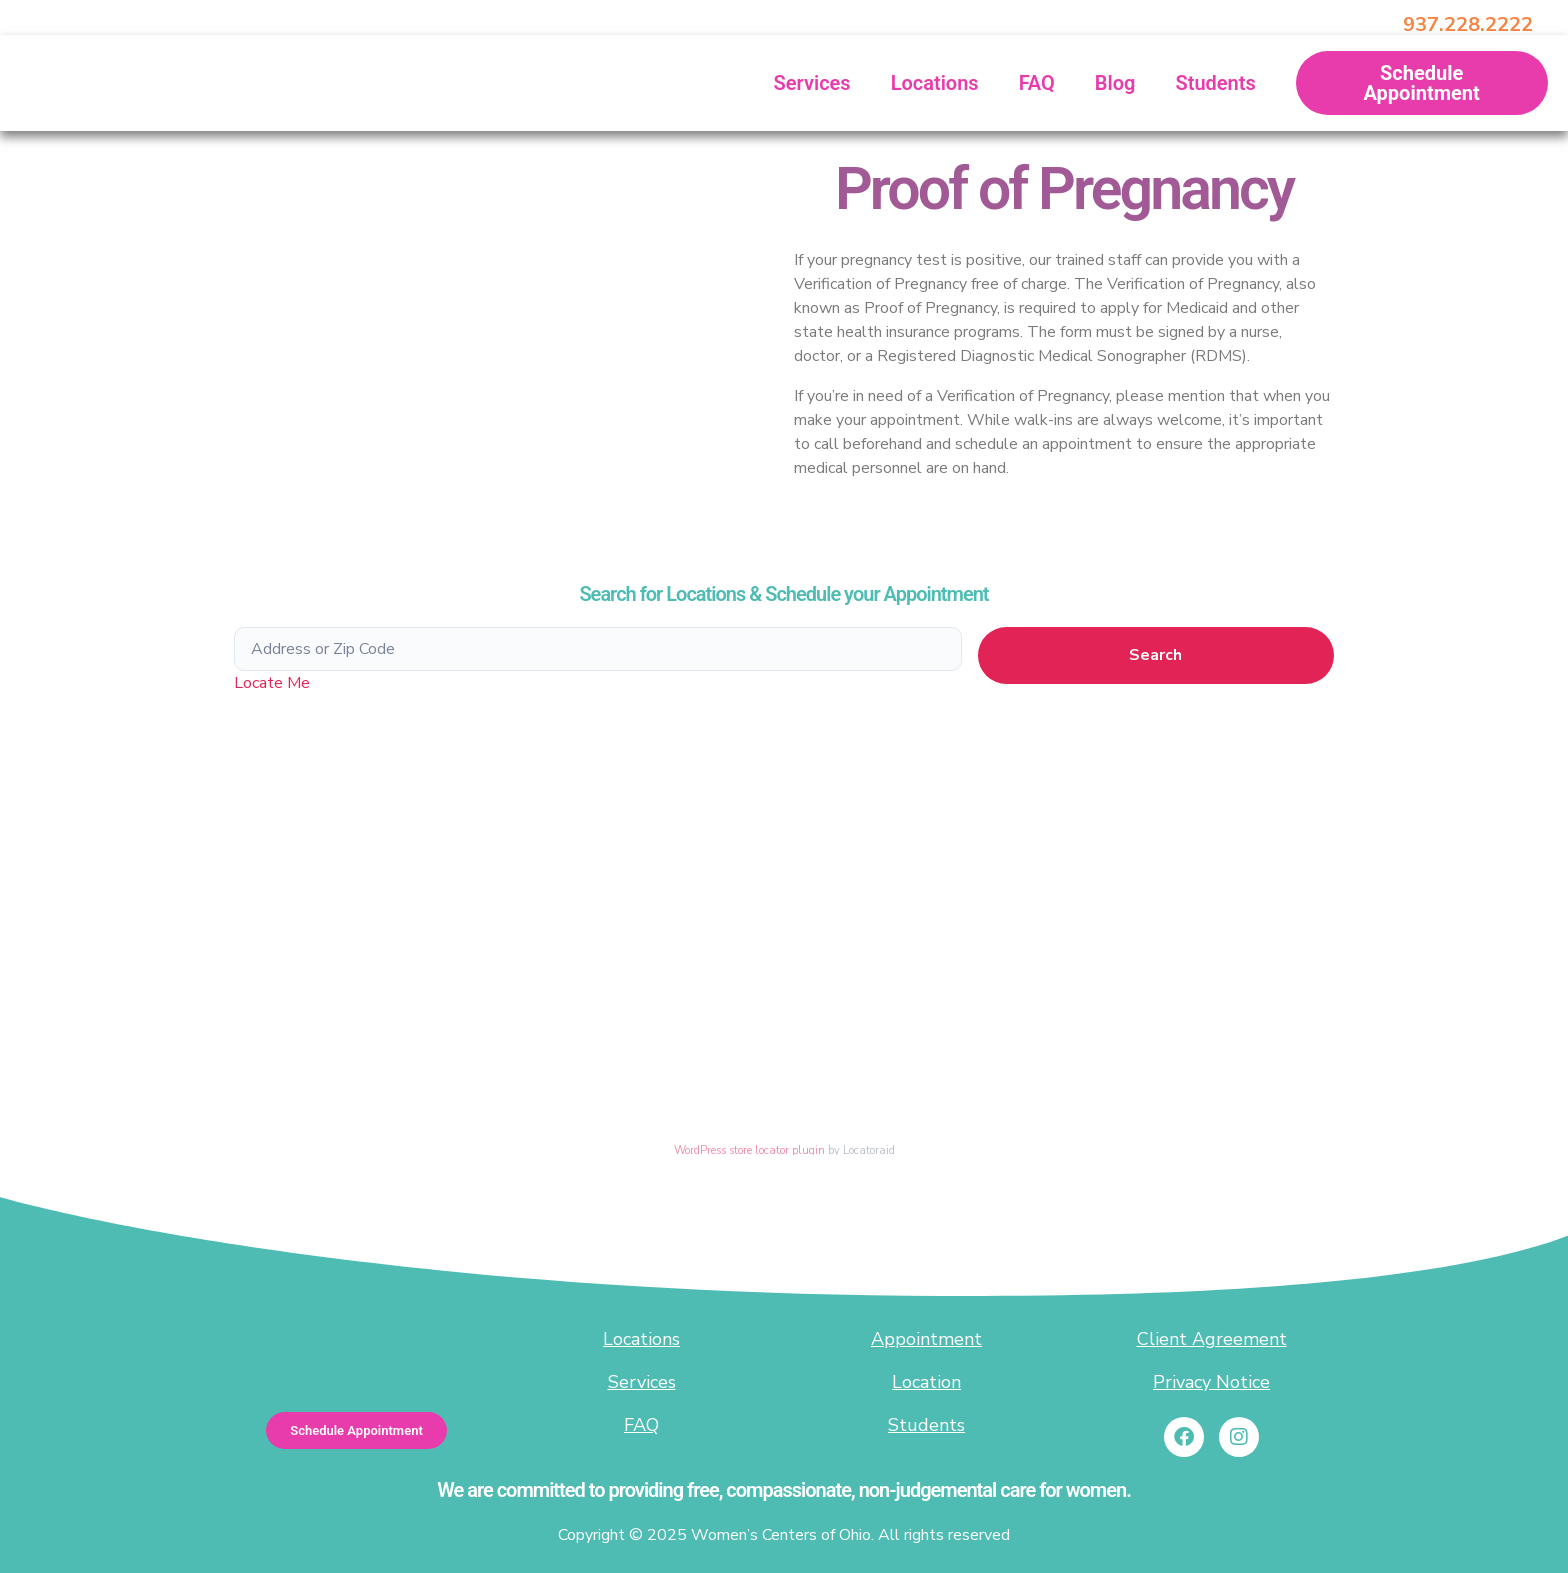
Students (1215, 83)
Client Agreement (1212, 1339)
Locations (935, 83)
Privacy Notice (1211, 1382)
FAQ (1037, 83)
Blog (1115, 83)
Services (812, 83)
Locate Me (272, 683)
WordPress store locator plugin (749, 1150)
